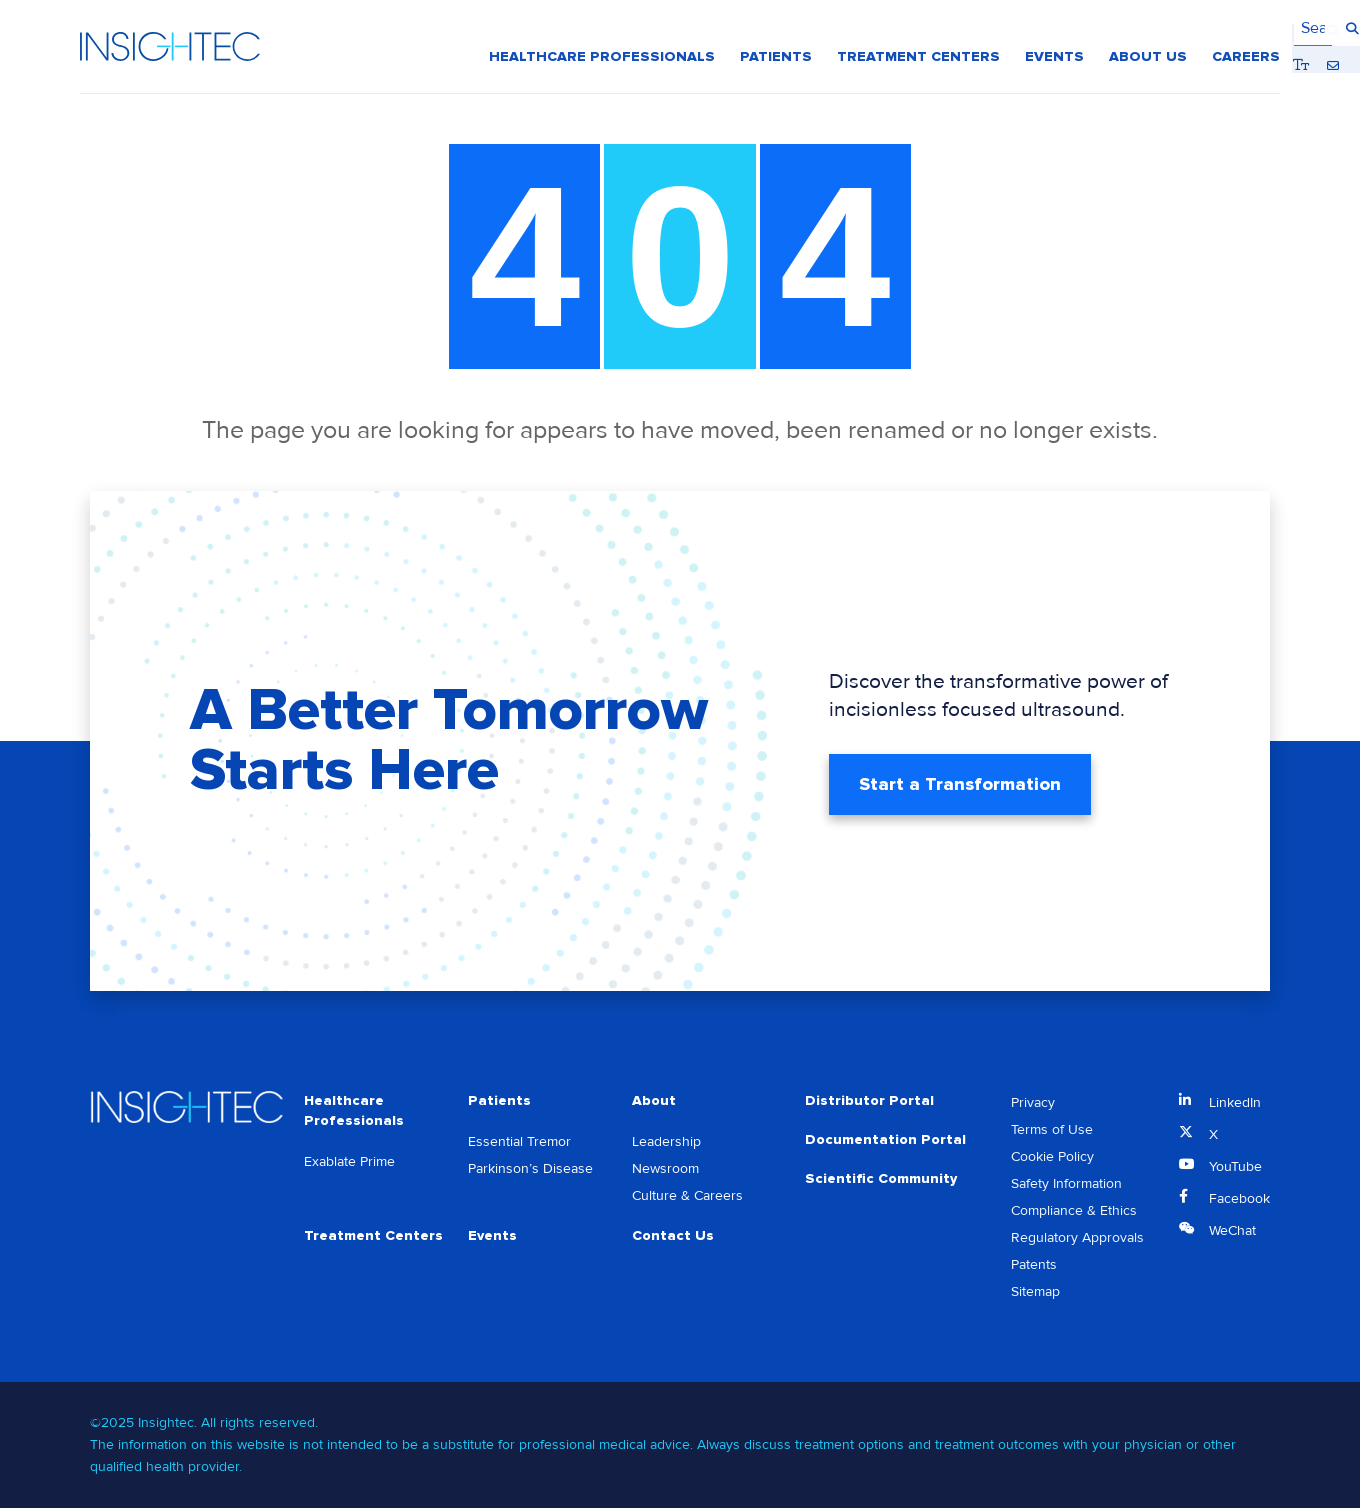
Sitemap (1035, 1292)
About (654, 1101)
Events (492, 1237)
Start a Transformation (960, 785)
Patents (1034, 1265)
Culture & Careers (687, 1197)
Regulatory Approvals (1077, 1238)
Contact (1242, 29)
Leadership (666, 1143)
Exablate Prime (349, 1163)
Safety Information (1066, 1184)
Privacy (1033, 1103)
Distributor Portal (869, 1101)
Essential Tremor (519, 1143)
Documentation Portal (885, 1141)
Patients (499, 1101)
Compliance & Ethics (1074, 1211)
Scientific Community (881, 1181)
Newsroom (665, 1170)
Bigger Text (1212, 29)
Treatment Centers (373, 1237)
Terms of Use (1052, 1130)
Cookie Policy (1052, 1157)
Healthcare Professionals (354, 1111)
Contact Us (673, 1237)
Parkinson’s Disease (530, 1170)
